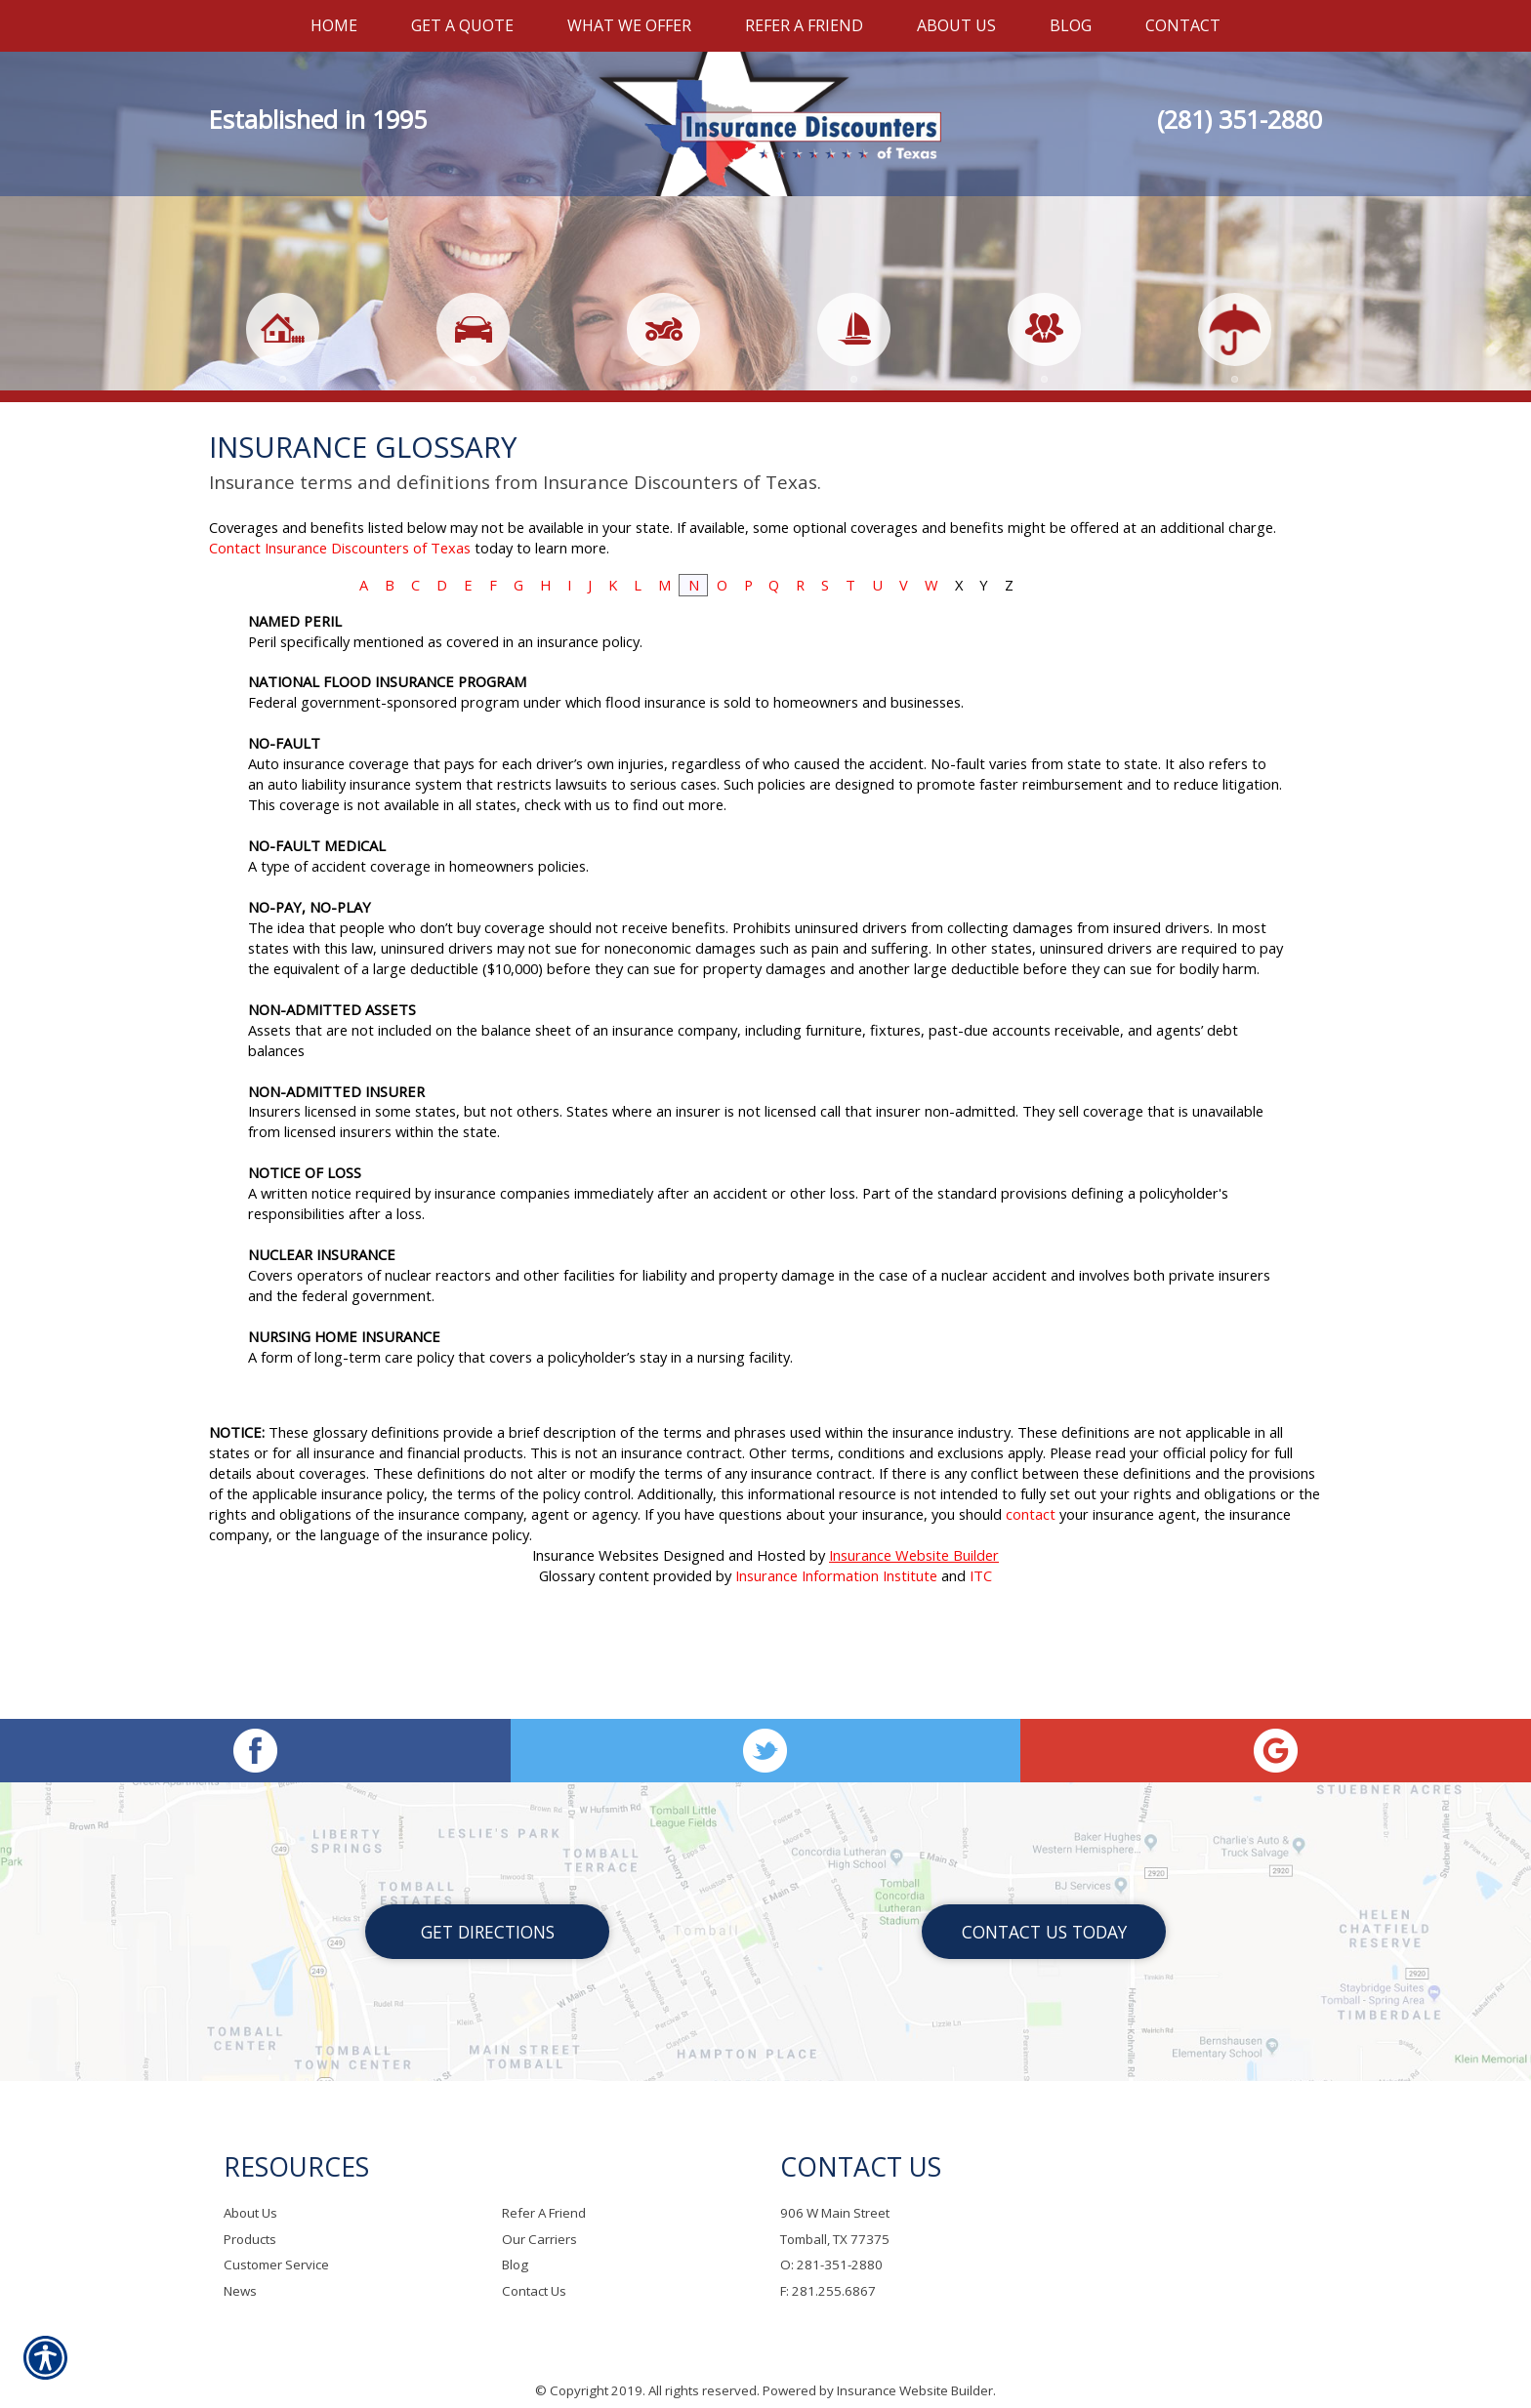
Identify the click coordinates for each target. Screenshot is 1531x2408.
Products (250, 2218)
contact (1030, 1602)
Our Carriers (539, 2218)
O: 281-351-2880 (831, 2245)
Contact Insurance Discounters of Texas (340, 635)
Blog (515, 2245)
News (240, 2270)
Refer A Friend (544, 2192)
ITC (981, 1663)
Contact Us (534, 2270)
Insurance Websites (595, 1643)
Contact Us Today (1044, 1911)
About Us (250, 2192)
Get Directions (488, 1911)
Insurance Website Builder (914, 1643)
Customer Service (276, 2245)
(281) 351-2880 (1239, 119)
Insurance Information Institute (836, 1663)
